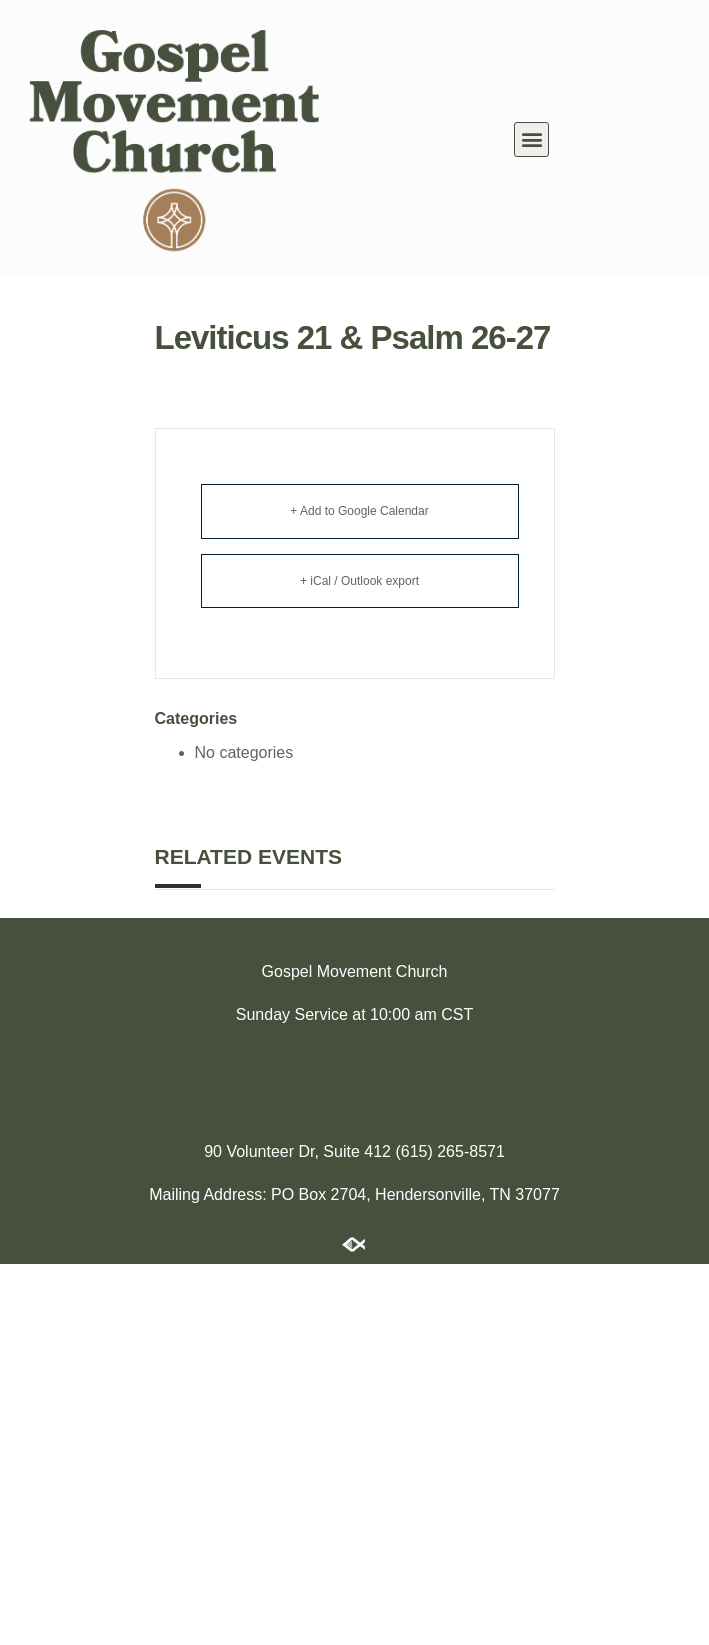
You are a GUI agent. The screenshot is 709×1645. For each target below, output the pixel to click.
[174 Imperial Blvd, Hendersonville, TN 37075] (354, 1079)
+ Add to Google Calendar (359, 511)
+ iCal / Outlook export (359, 581)
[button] (531, 139)
